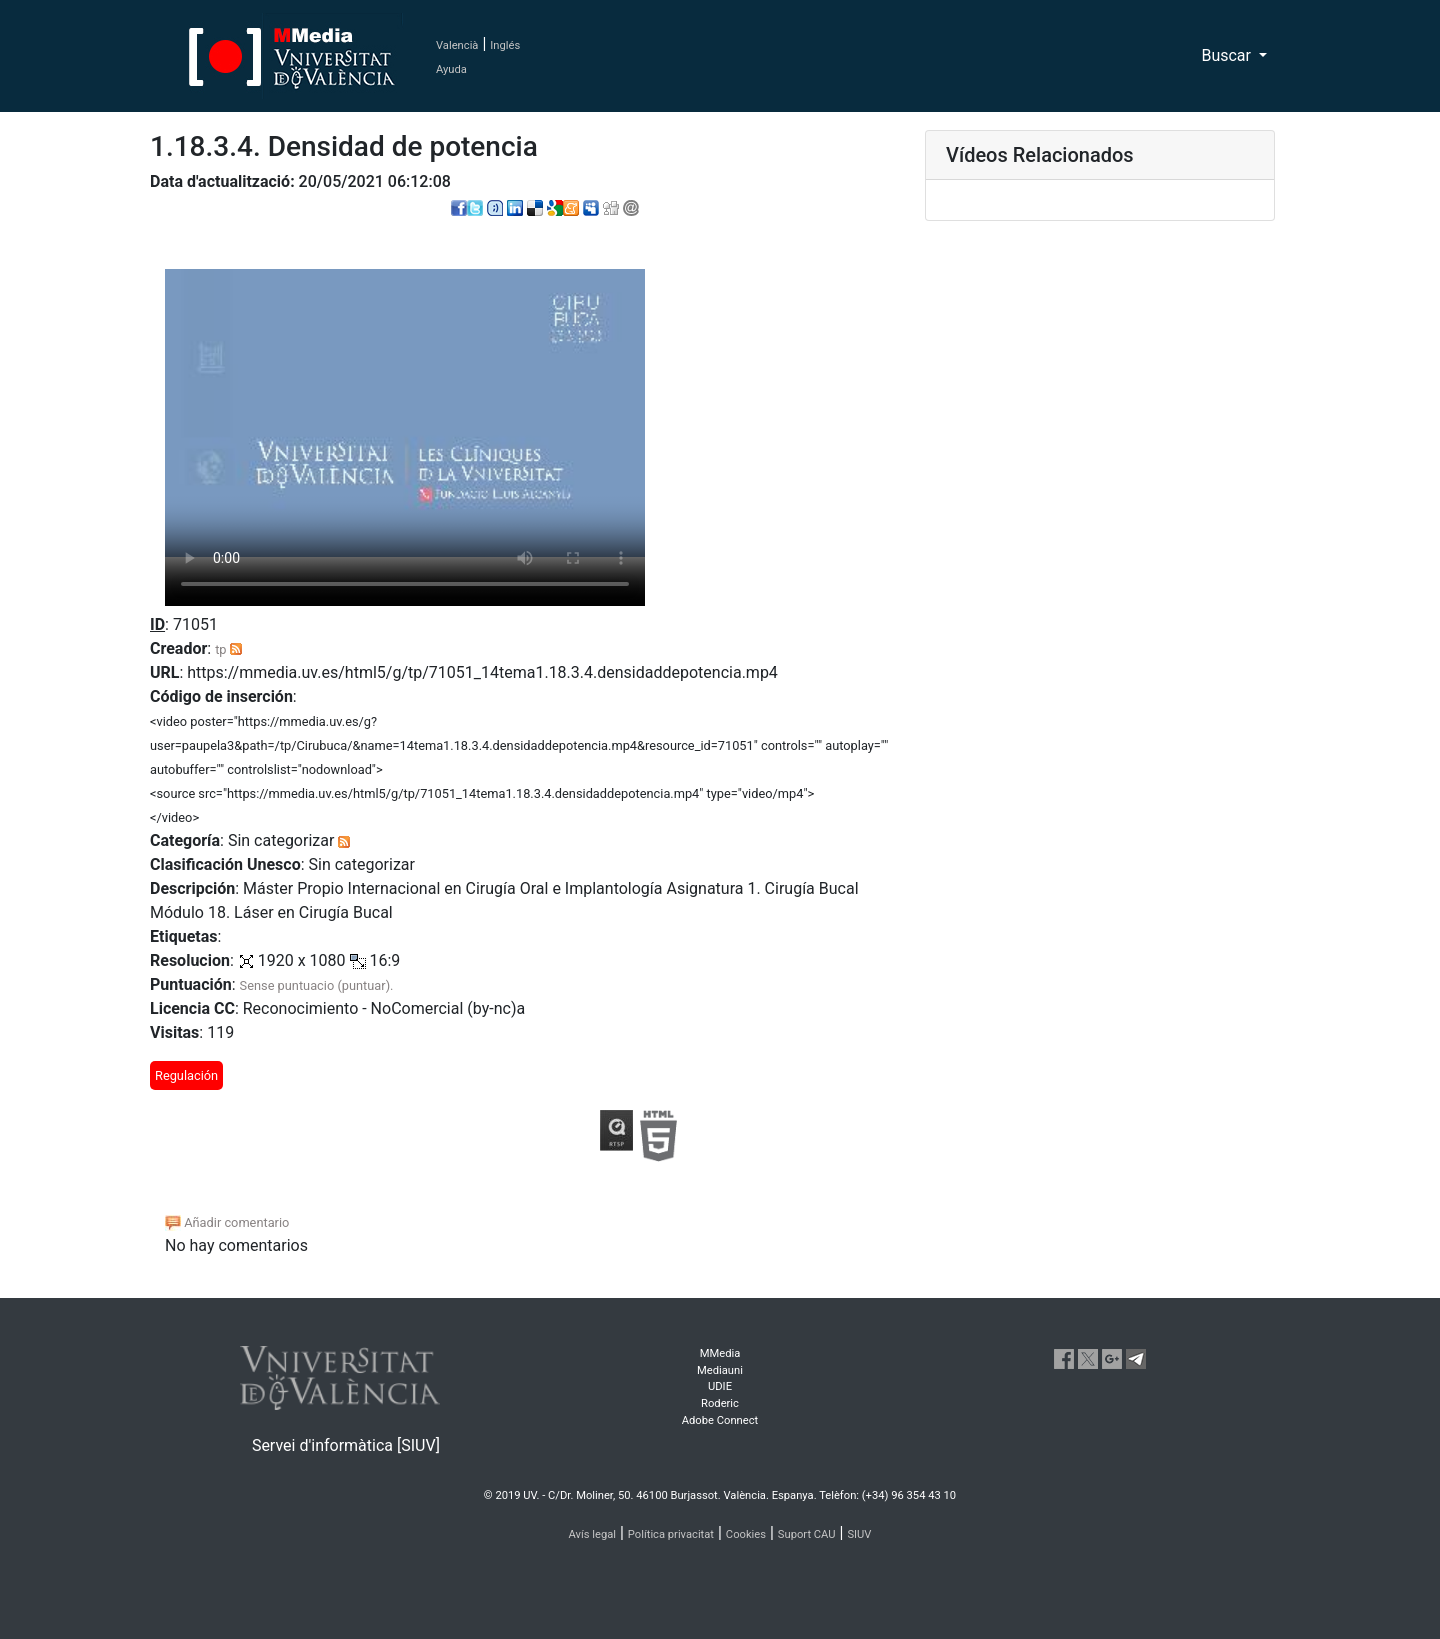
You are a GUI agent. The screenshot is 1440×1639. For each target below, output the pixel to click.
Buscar (1228, 55)
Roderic (720, 1403)
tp (220, 649)
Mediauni (720, 1370)
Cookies (746, 1534)
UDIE (720, 1386)
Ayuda (451, 69)
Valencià (457, 45)
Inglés (505, 45)
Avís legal (593, 1534)
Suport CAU (807, 1534)
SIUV (859, 1534)
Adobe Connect (720, 1420)
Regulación (186, 1075)
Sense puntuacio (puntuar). (317, 985)
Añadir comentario (227, 1222)
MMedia (720, 1353)
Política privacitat (671, 1534)
